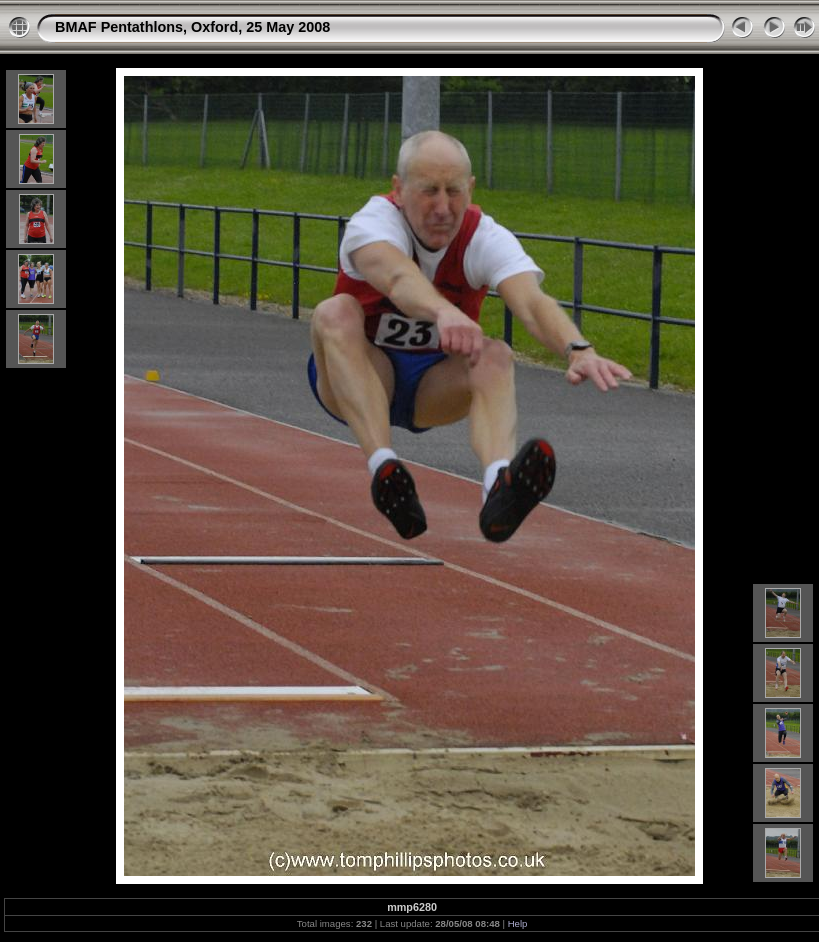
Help (518, 923)
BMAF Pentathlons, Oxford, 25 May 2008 (192, 27)
